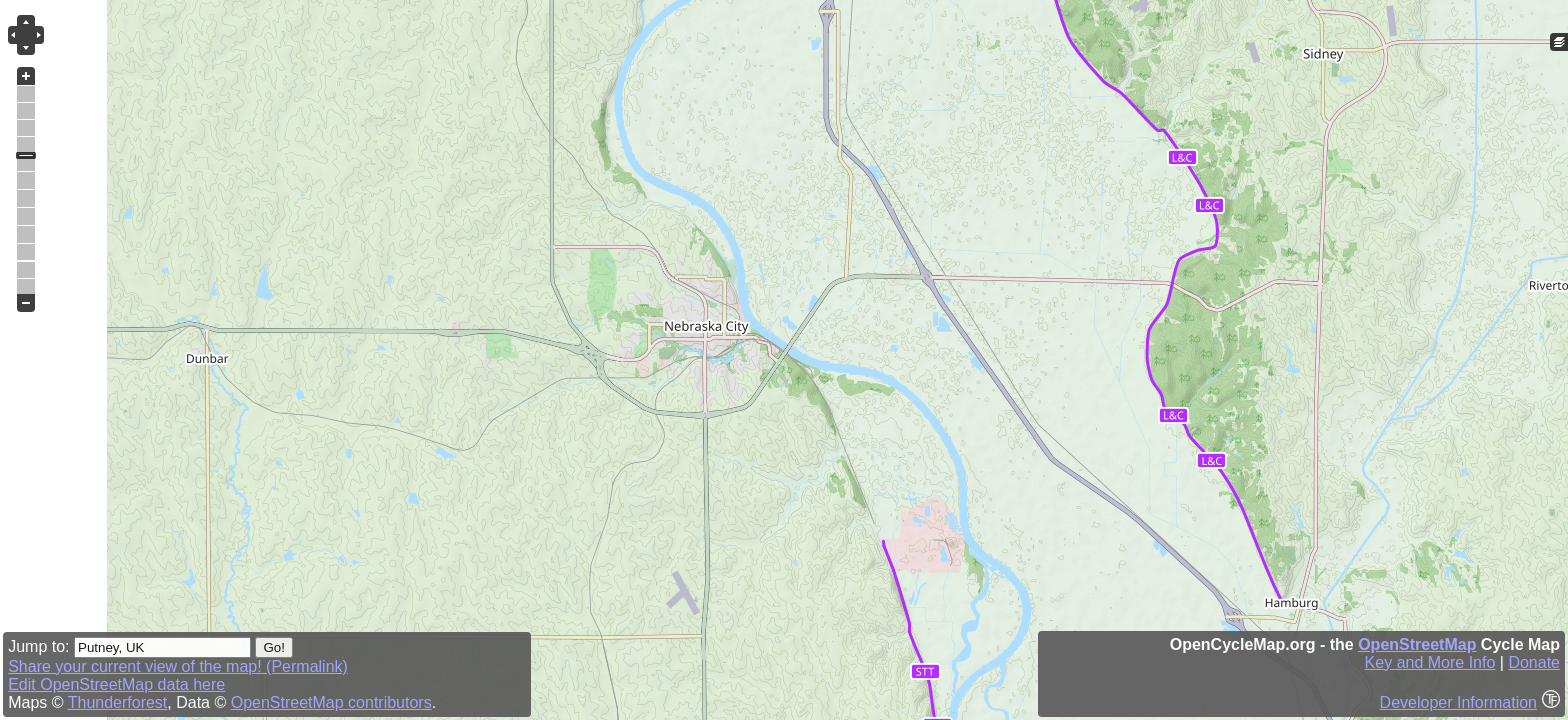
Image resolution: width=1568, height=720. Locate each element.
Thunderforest (118, 702)
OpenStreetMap (1417, 644)
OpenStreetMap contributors (331, 702)
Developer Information (1458, 702)
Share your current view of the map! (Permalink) (178, 666)
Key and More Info (1430, 662)
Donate (1534, 662)
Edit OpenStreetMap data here (116, 684)
